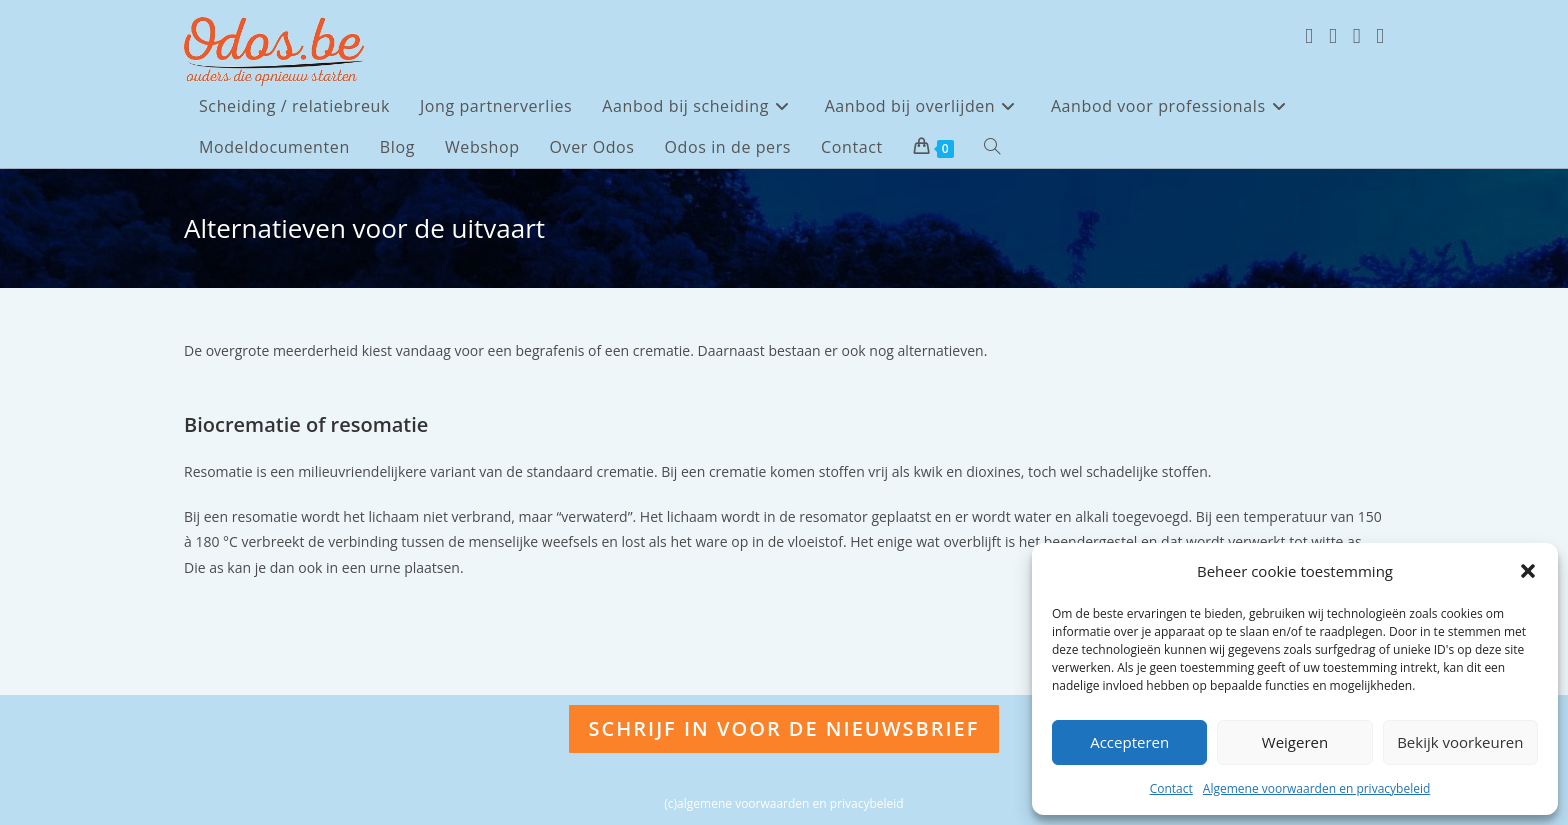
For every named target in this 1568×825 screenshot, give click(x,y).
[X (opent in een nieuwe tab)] (1309, 36)
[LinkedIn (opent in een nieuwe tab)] (1380, 36)
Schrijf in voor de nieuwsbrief (784, 728)
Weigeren (1295, 742)
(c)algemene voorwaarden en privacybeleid (783, 803)
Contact (1171, 788)
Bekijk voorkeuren (1460, 742)
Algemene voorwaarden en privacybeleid (1317, 788)
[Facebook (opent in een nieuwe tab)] (1333, 36)
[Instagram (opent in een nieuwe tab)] (1357, 36)
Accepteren (1129, 742)
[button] (1528, 571)
